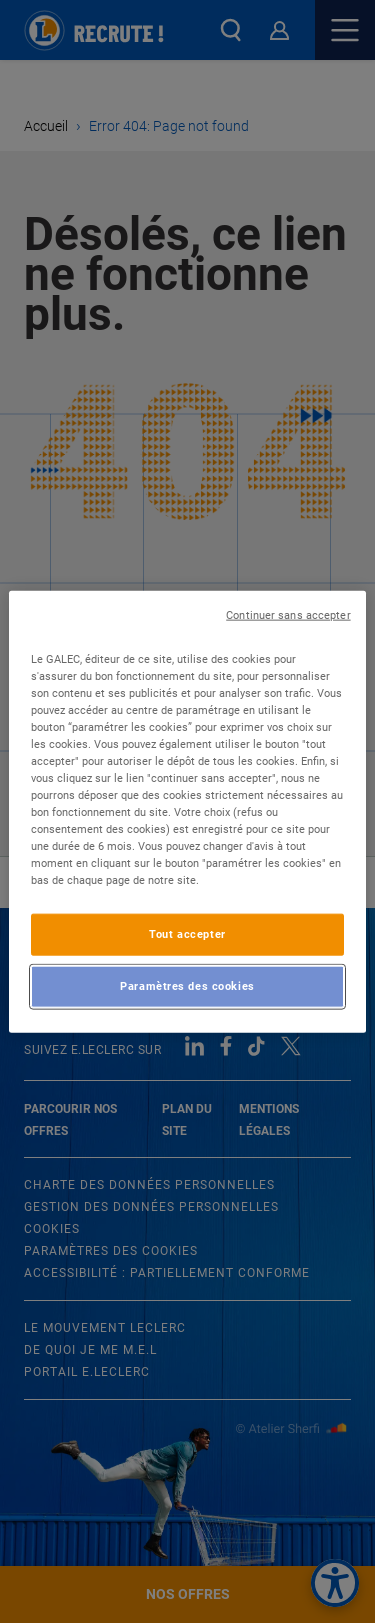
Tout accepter (187, 934)
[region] (187, 811)
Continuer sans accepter (288, 614)
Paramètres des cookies (187, 986)
